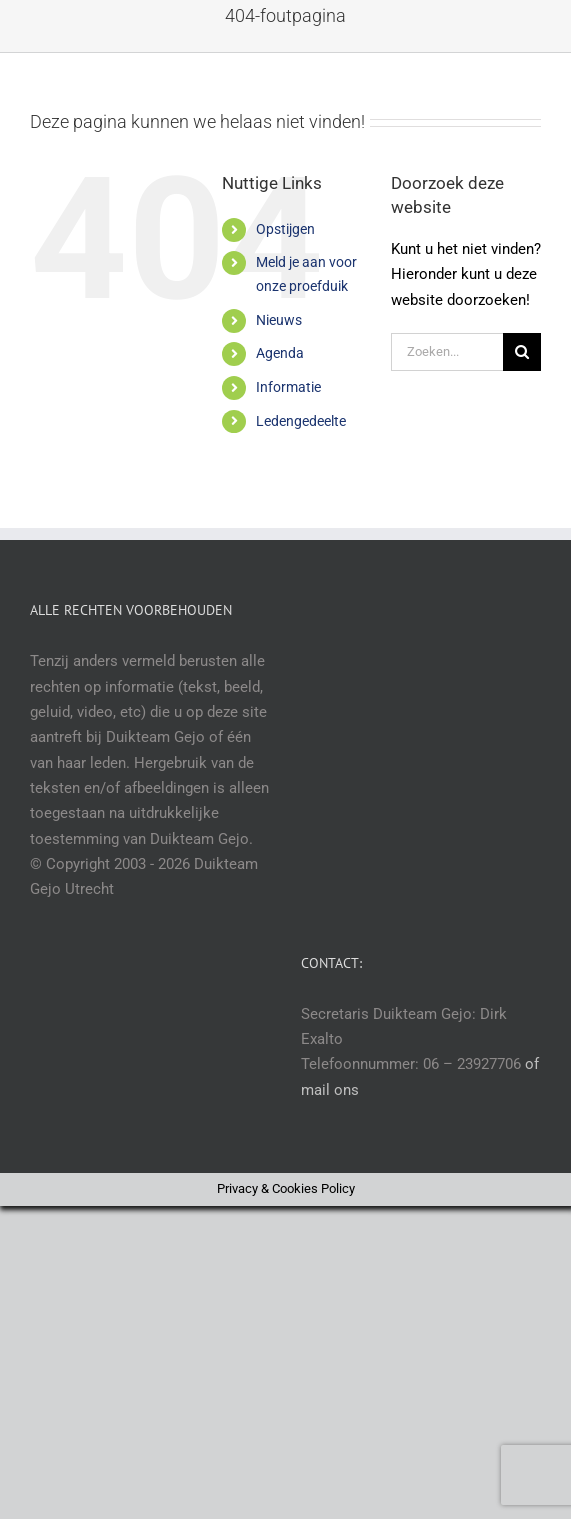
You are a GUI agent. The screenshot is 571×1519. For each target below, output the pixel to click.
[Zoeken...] (447, 352)
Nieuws (279, 320)
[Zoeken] (522, 352)
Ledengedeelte (301, 421)
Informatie (288, 387)
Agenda (280, 353)
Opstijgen (285, 229)
